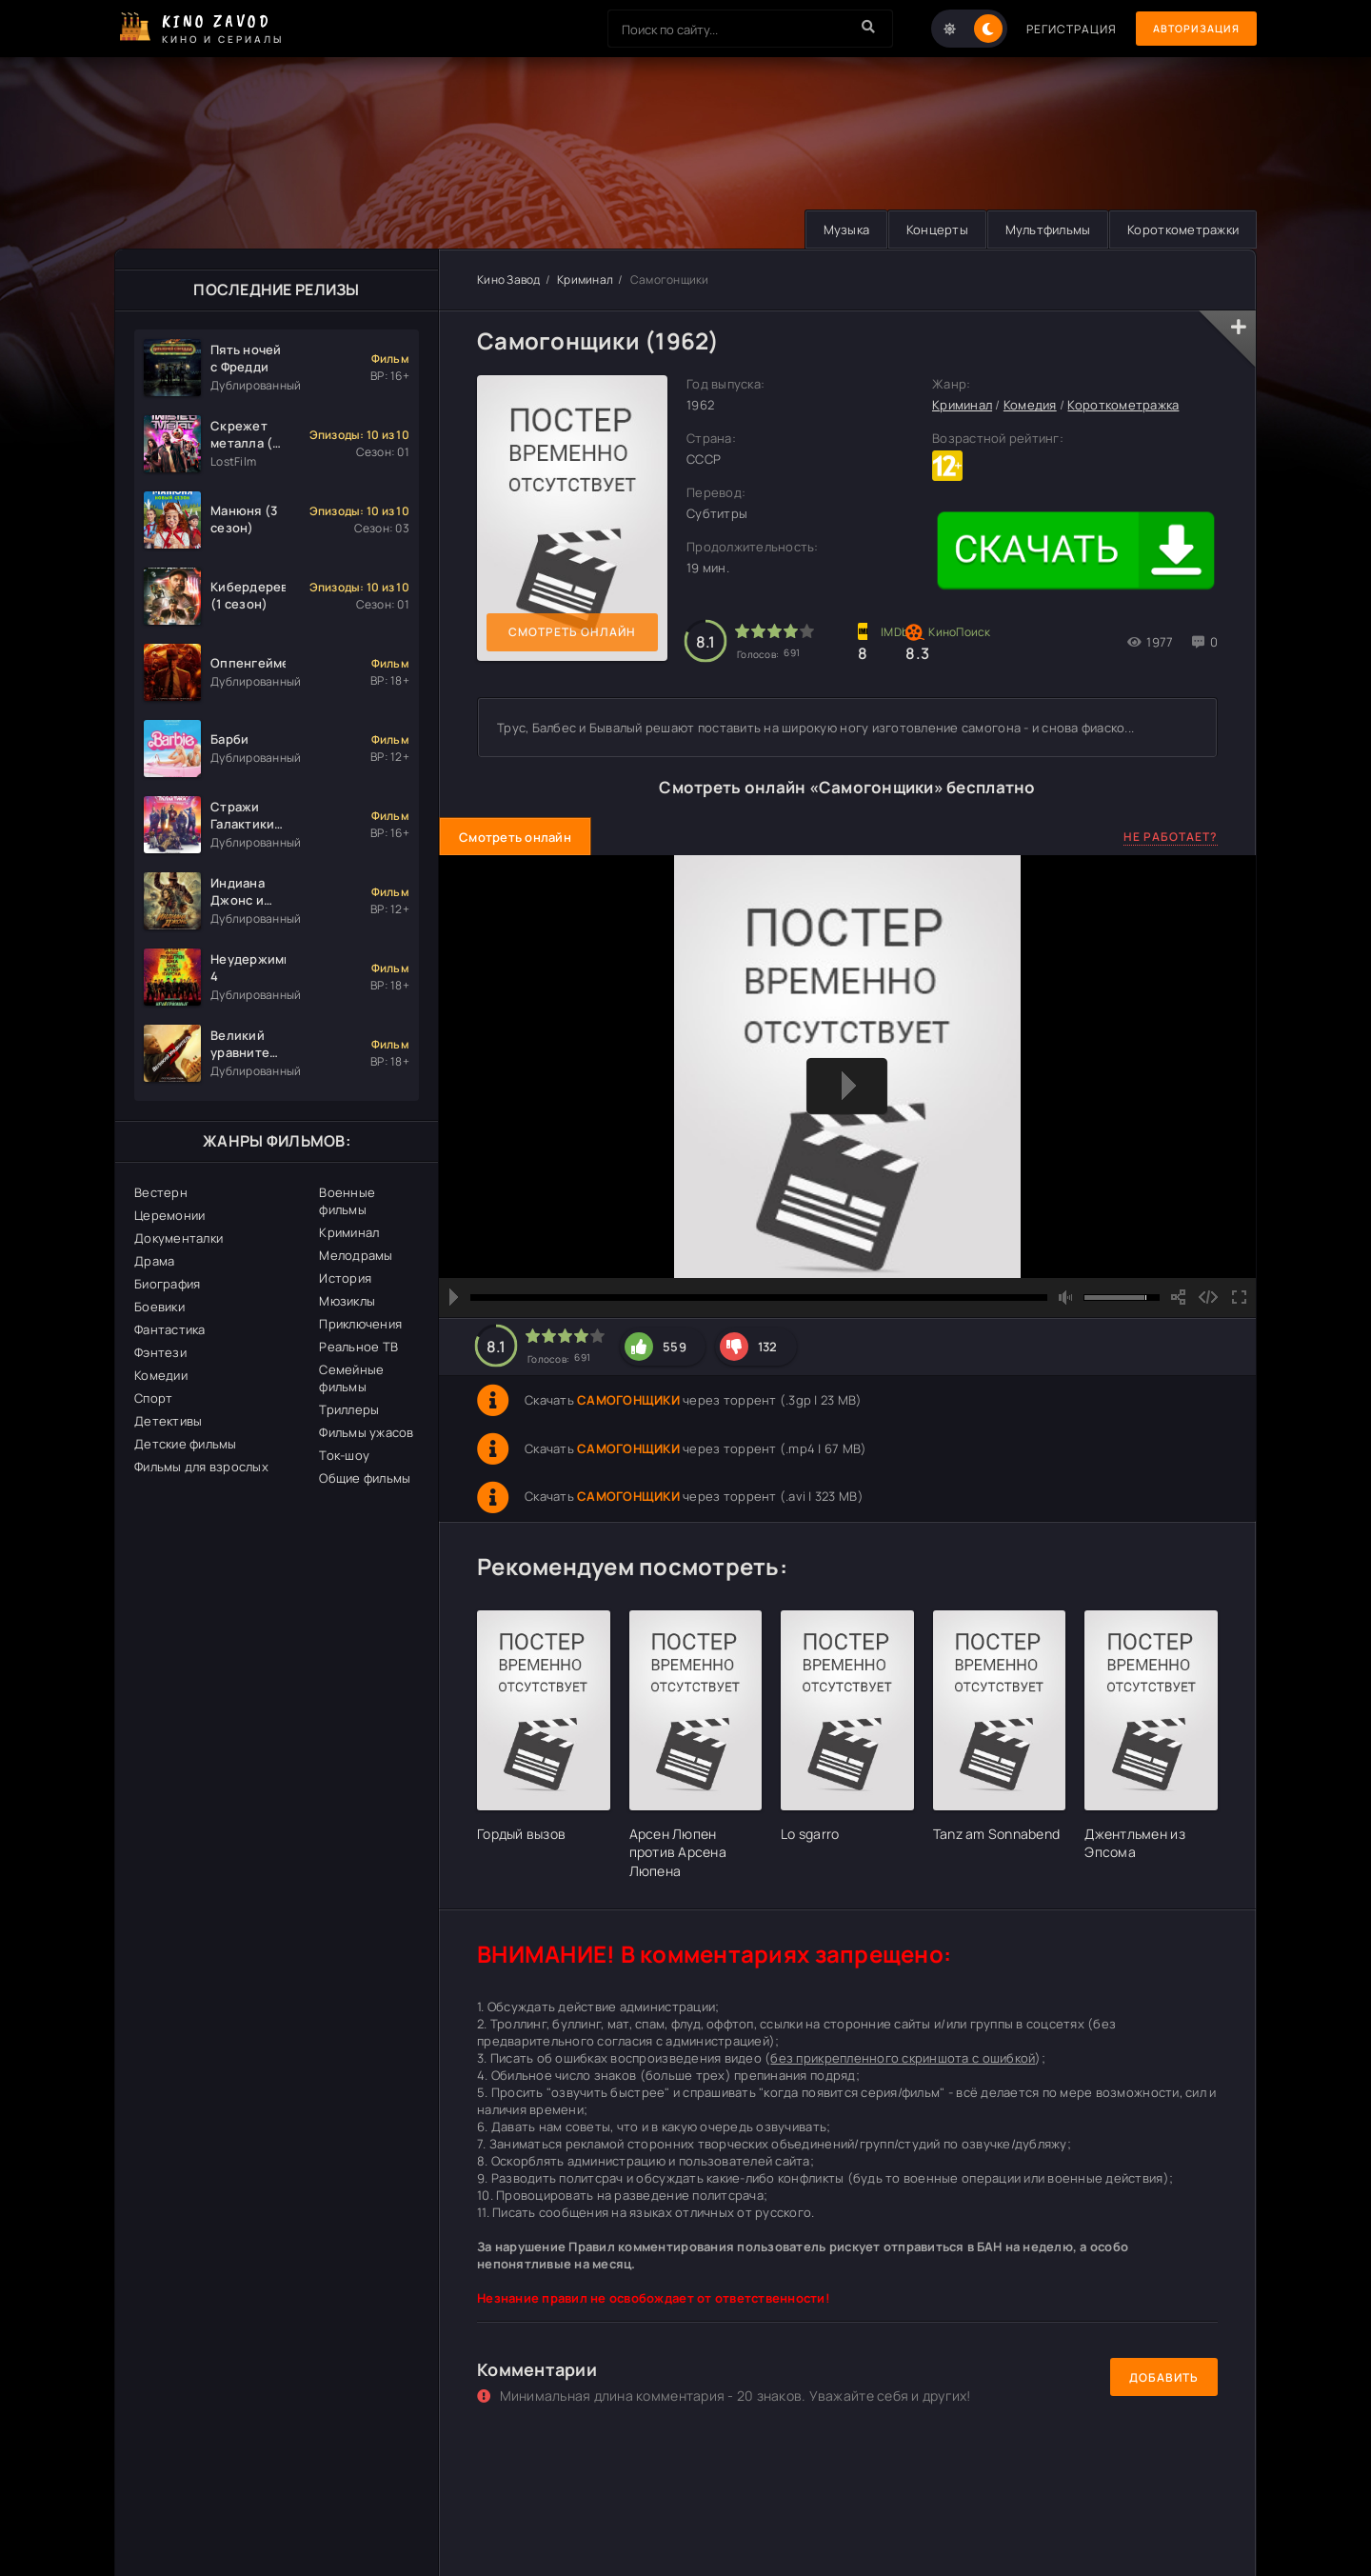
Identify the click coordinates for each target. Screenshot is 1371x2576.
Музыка (835, 229)
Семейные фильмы (351, 1378)
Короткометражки (1181, 229)
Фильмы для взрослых (201, 1466)
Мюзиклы (347, 1300)
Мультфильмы (1042, 229)
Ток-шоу (344, 1455)
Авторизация (1190, 29)
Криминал (349, 1232)
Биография (167, 1283)
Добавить (1164, 2377)
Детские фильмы (185, 1443)
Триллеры (349, 1409)
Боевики (159, 1306)
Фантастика (170, 1329)
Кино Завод (509, 279)
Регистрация (1059, 29)
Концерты (929, 229)
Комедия (1030, 405)
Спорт (153, 1398)
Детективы (168, 1420)
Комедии (161, 1375)
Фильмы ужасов (366, 1432)
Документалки (178, 1238)
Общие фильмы (364, 1478)
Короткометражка (1123, 405)
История (345, 1278)
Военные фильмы (347, 1201)
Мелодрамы (355, 1255)
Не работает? (1170, 837)
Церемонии (169, 1215)
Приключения (360, 1323)
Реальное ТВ (358, 1346)
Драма (154, 1260)
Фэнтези (160, 1352)
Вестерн (161, 1192)
